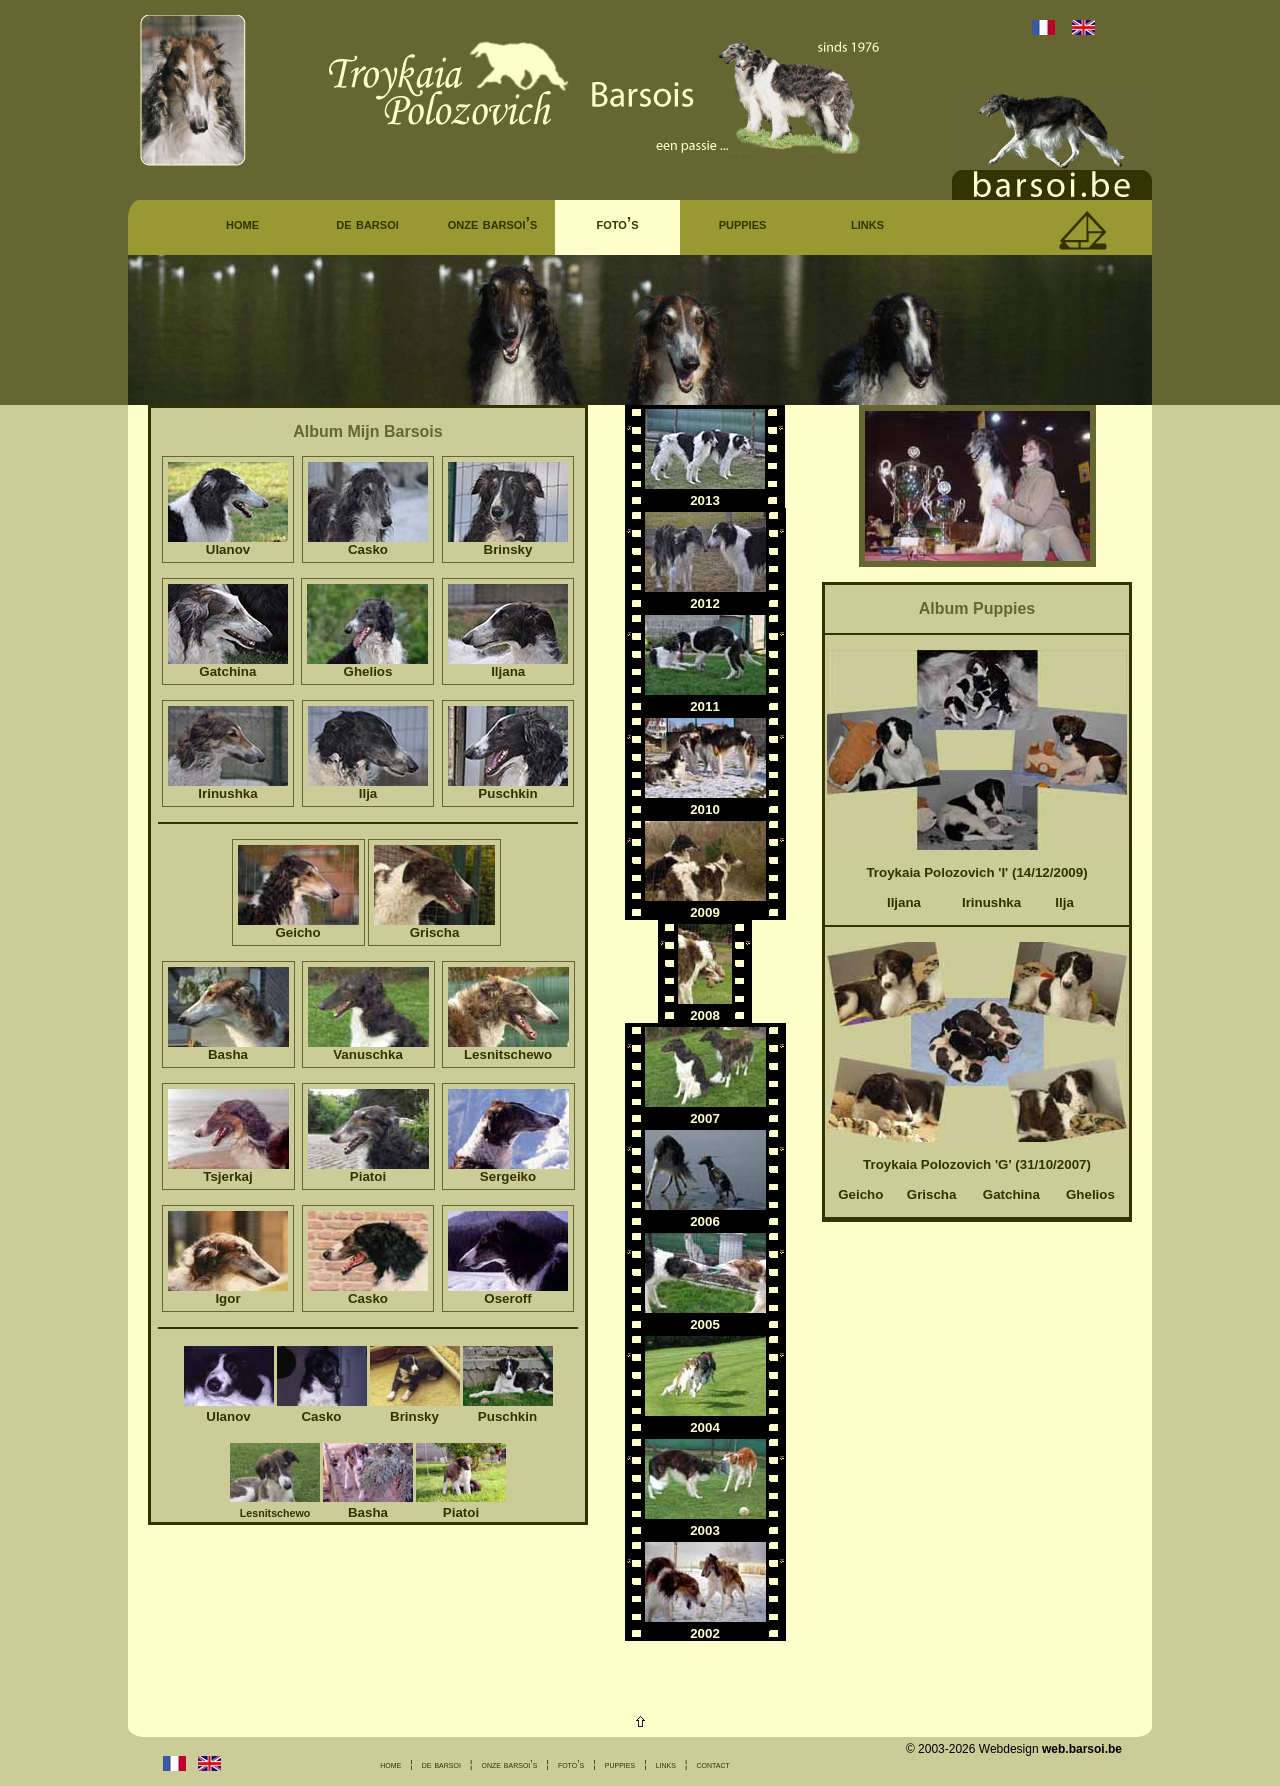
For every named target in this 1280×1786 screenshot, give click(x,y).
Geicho (860, 1194)
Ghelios (1090, 1194)
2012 (705, 603)
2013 (705, 500)
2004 (705, 1427)
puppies (743, 223)
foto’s (617, 223)
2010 (705, 809)
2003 (705, 1530)
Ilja (1064, 902)
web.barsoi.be (1082, 1749)
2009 (705, 912)
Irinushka (991, 902)
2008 (705, 1015)
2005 (705, 1324)
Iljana (904, 902)
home (242, 223)
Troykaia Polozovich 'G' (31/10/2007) (977, 1164)
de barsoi (367, 223)
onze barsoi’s (493, 223)
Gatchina (1011, 1194)
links (867, 223)
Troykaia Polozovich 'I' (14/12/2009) (976, 872)
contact (712, 1764)
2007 (705, 1118)
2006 (705, 1221)
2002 (705, 1633)
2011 (705, 706)
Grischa (932, 1194)
